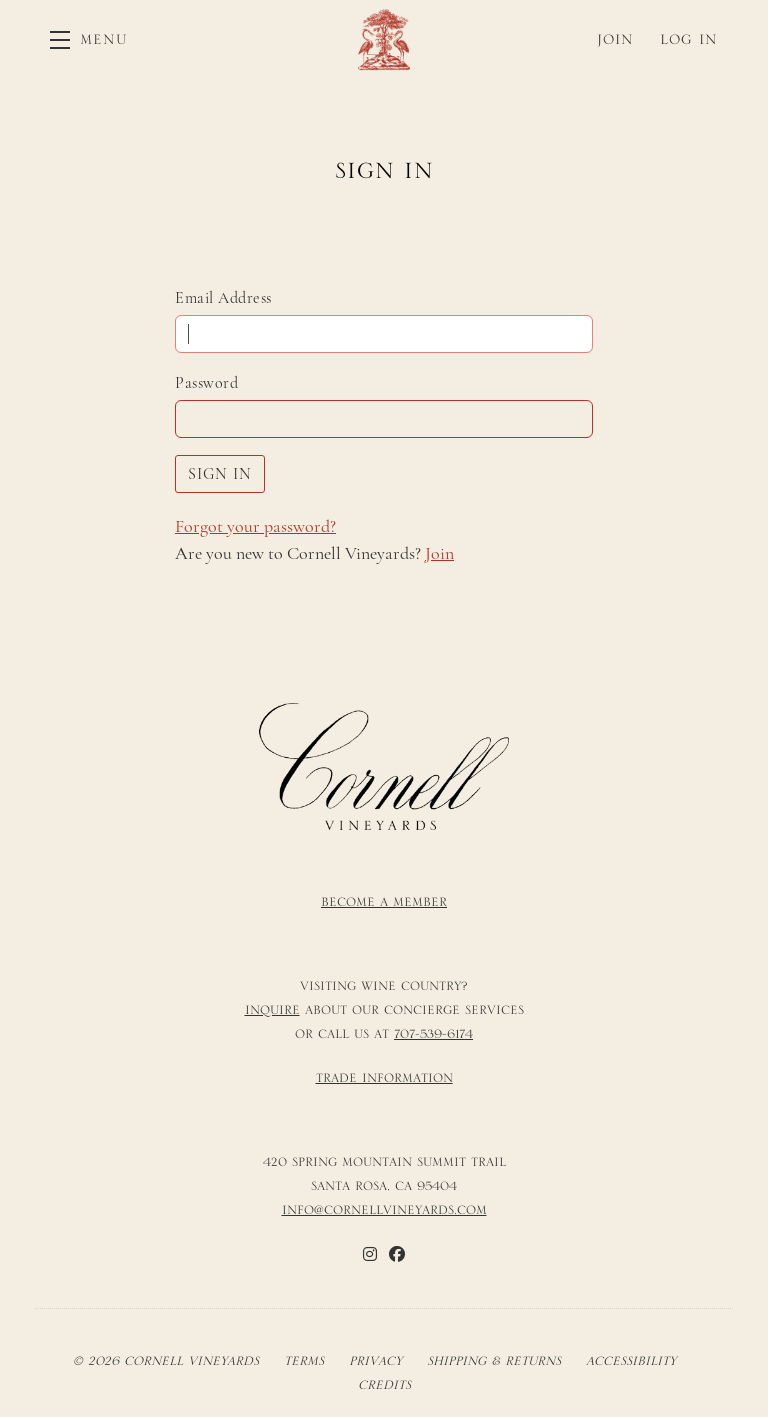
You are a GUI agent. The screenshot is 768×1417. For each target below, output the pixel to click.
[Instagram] (370, 1254)
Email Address (223, 298)
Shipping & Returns (494, 1361)
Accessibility (631, 1361)
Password (206, 383)
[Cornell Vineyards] (384, 767)
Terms (304, 1361)
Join (439, 553)
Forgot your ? (255, 526)
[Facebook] (397, 1254)
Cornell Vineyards (384, 39)
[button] (89, 39)
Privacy (375, 1361)
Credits (384, 1385)
